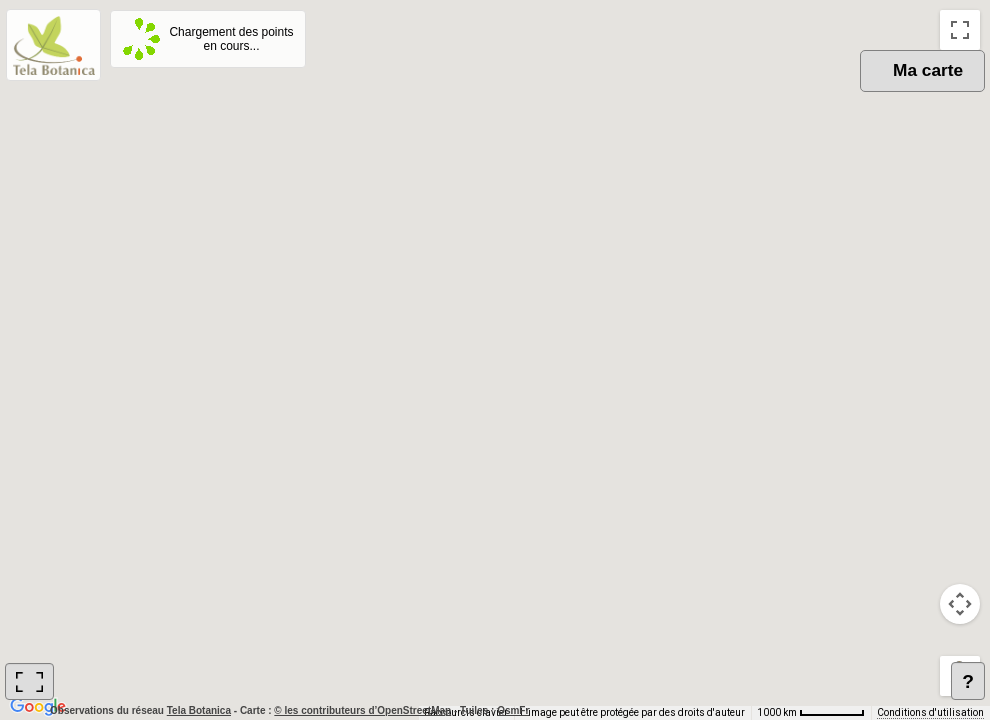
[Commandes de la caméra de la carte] (960, 604)
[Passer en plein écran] (960, 30)
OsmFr (513, 710)
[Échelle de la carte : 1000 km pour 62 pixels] (811, 713)
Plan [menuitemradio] (848, 90)
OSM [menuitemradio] (777, 90)
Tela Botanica (200, 710)
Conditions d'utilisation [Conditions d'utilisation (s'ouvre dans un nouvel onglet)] (930, 712)
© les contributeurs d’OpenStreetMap (362, 710)
